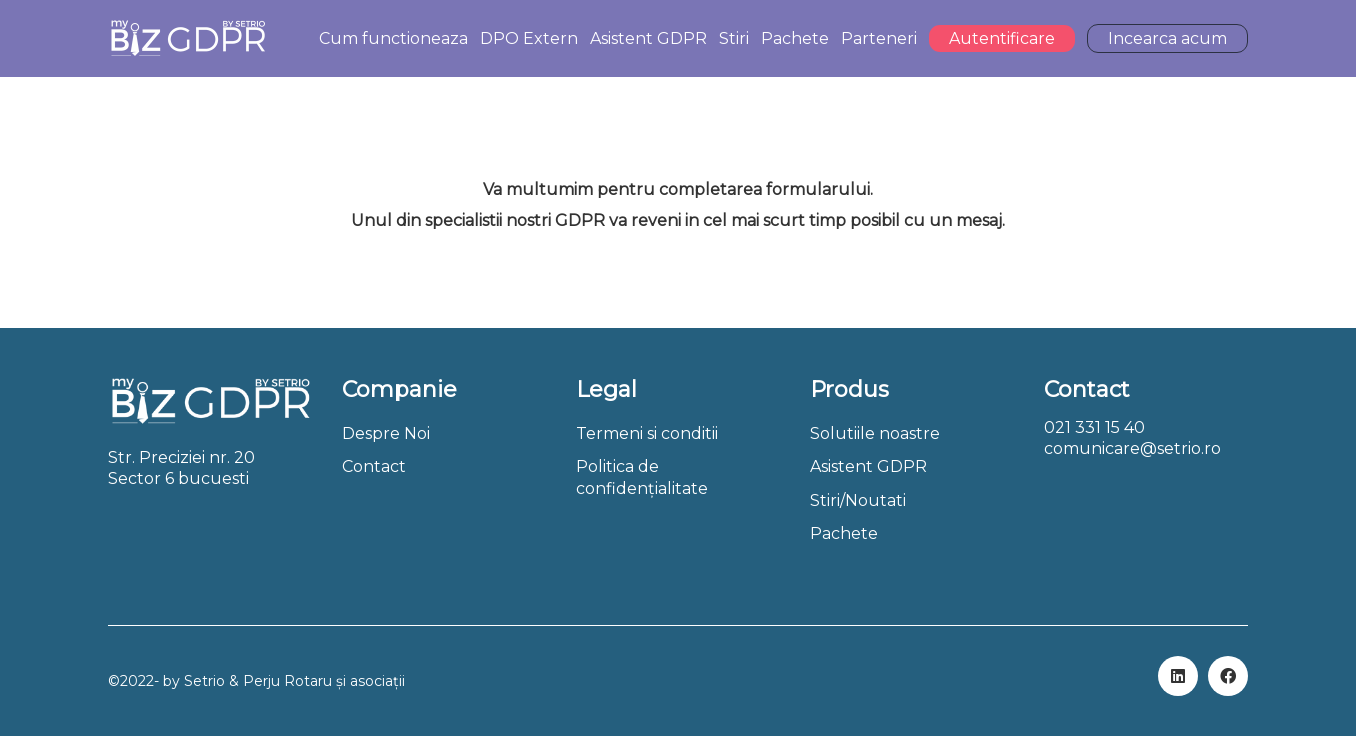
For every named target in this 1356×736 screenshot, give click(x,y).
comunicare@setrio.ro (1132, 448)
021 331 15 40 (1094, 427)
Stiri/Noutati (858, 500)
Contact (374, 466)
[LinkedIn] (1178, 676)
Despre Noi (386, 433)
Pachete (844, 533)
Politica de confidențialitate (642, 477)
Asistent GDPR (868, 466)
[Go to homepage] (187, 38)
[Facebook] (1228, 676)
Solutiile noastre (875, 433)
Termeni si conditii (647, 433)
